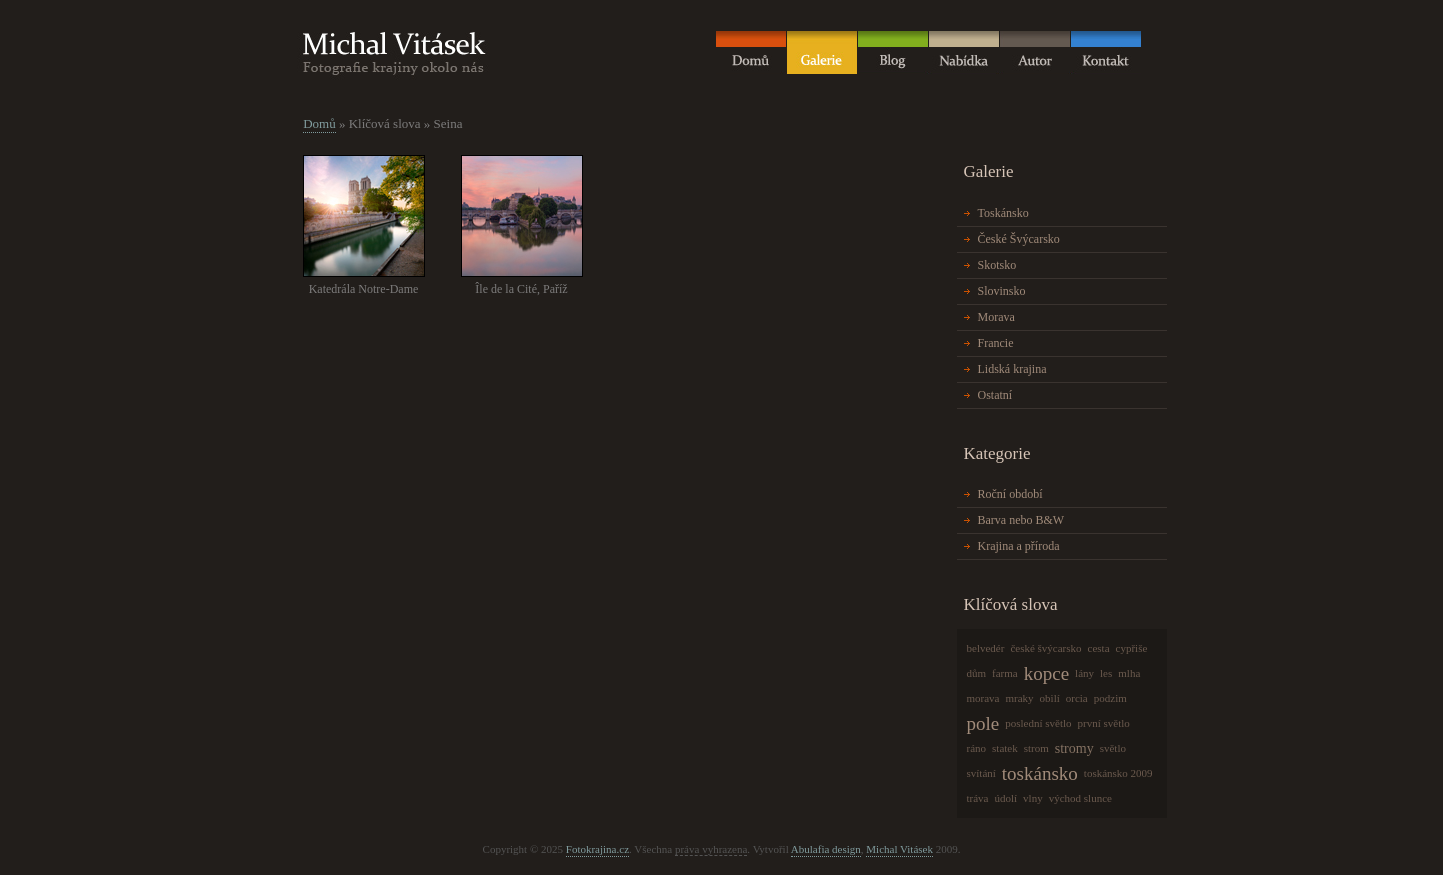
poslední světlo (1038, 723)
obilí (1050, 698)
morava (983, 698)
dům (977, 673)
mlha (1129, 673)
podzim (1110, 698)
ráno (977, 748)
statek (1005, 748)
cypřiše (1132, 648)
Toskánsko (1003, 213)
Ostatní (995, 395)
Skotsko (997, 265)
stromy (1074, 748)
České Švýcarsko (1019, 239)
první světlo (1104, 723)
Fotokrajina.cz (597, 849)
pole (983, 723)
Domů (319, 123)
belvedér (986, 648)
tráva (978, 798)
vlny (1033, 798)
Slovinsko (1002, 291)
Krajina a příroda (1019, 546)
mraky (1019, 698)
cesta (1099, 648)
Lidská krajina (1012, 369)
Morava (996, 317)
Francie (996, 343)
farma (1005, 673)
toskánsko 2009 (1118, 773)
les (1106, 673)
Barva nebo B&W (1021, 520)
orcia (1077, 698)
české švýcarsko (1045, 648)
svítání (981, 773)
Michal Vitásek (899, 849)
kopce (1046, 673)
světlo (1113, 748)
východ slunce (1080, 798)
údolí (1005, 798)
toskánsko (1040, 773)
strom (1036, 748)
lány (1084, 673)
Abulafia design (826, 849)
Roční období (1010, 494)
